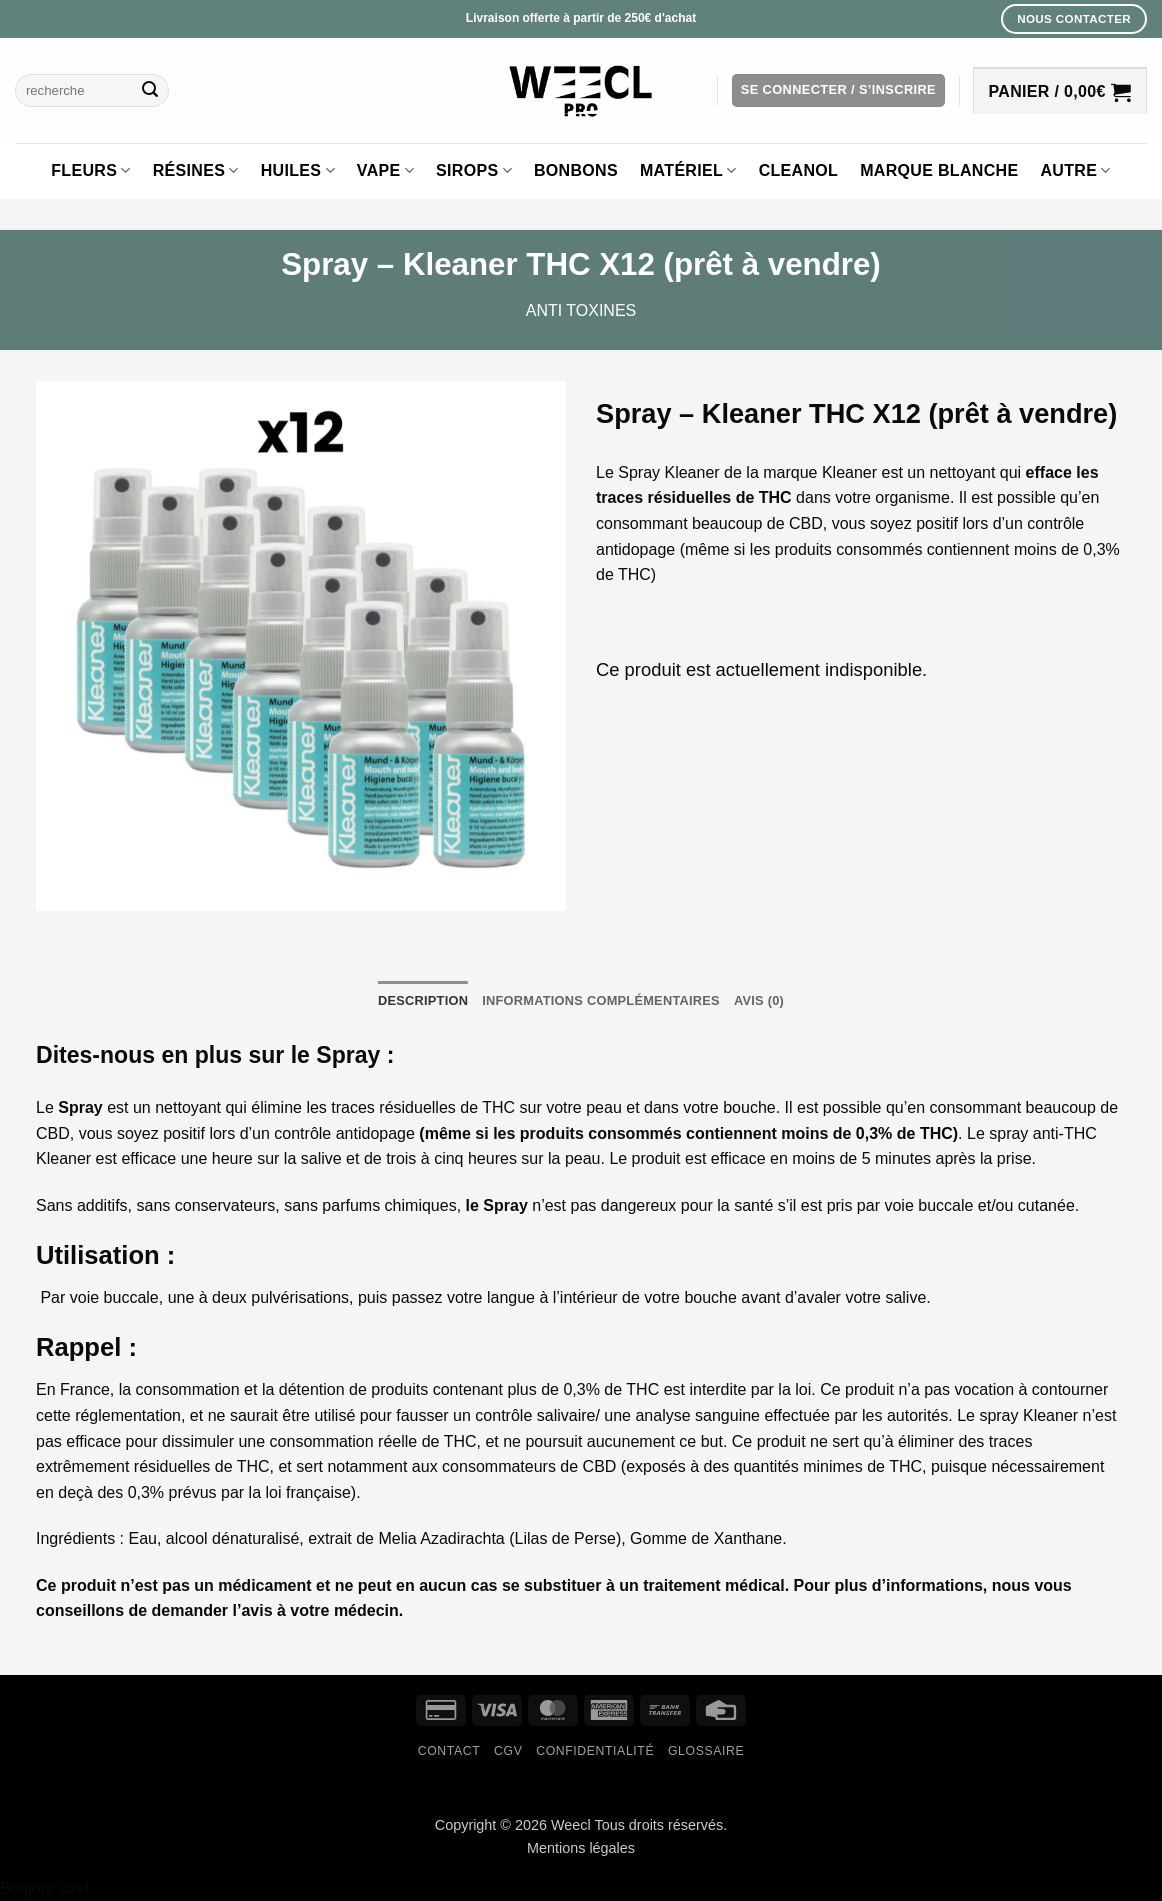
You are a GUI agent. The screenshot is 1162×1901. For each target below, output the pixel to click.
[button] (838, 90)
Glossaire (706, 1751)
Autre (1075, 170)
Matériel (688, 170)
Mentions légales (581, 1848)
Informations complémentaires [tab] (601, 1000)
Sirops (474, 170)
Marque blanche (939, 170)
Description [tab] (423, 1000)
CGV (508, 1751)
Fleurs (90, 170)
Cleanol (799, 170)
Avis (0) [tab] (759, 1000)
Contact (449, 1751)
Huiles (298, 170)
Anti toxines (581, 310)
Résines (196, 170)
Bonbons (576, 170)
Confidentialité (595, 1751)
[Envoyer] (150, 91)
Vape (385, 170)
